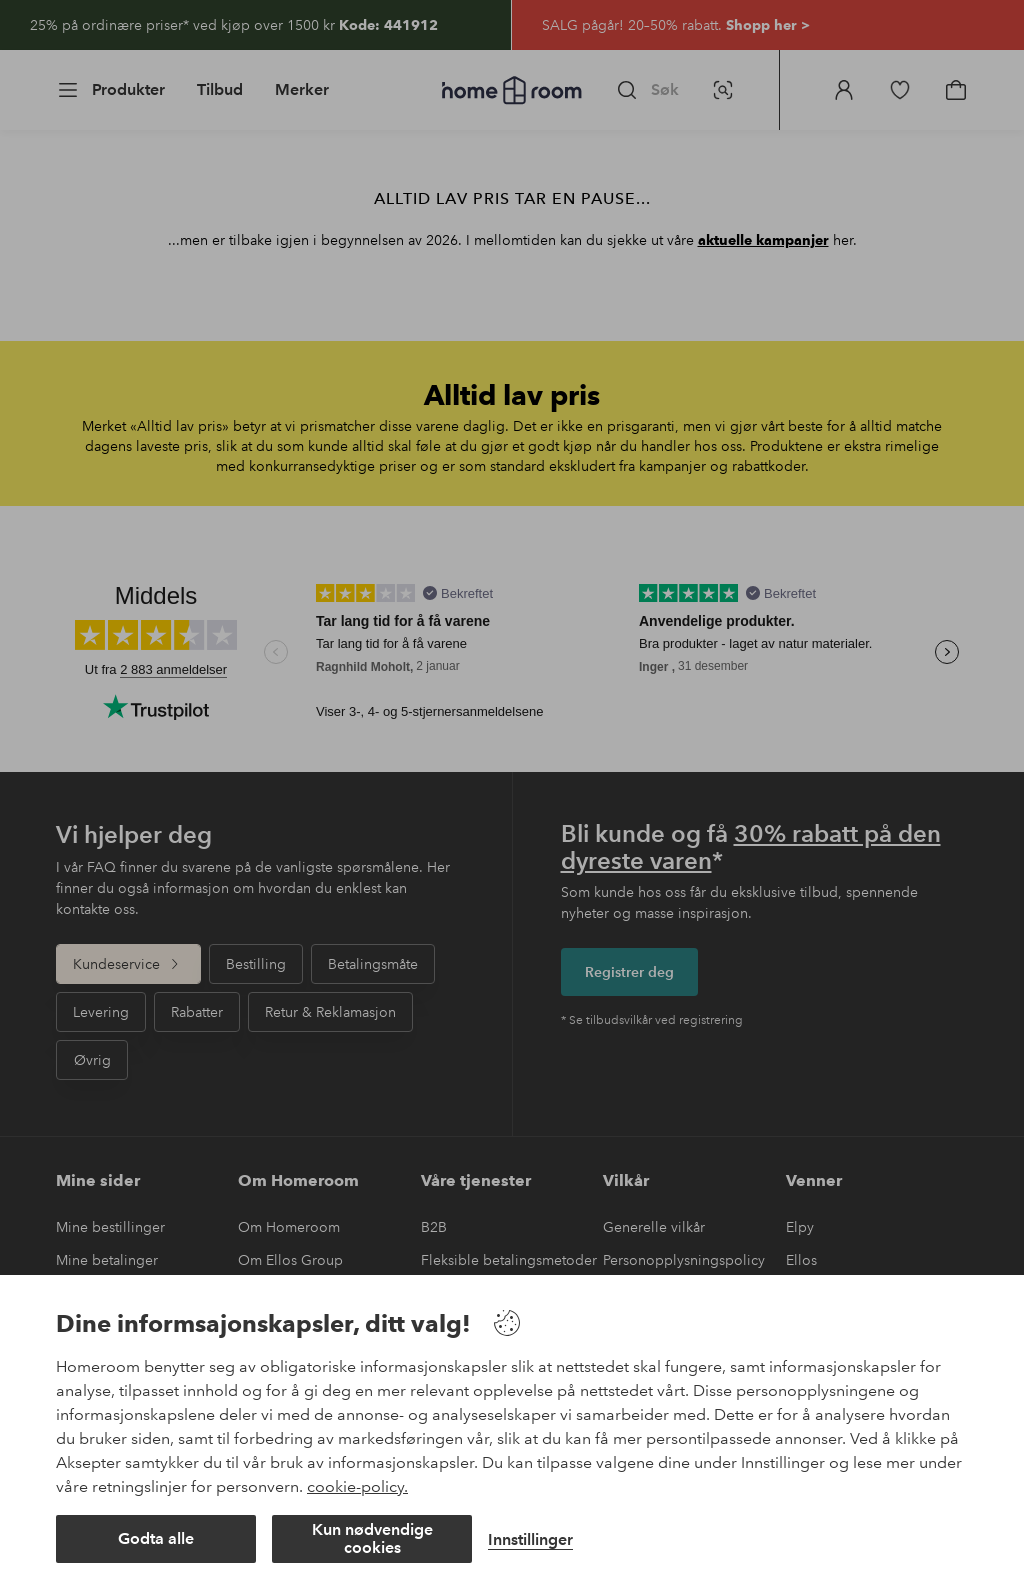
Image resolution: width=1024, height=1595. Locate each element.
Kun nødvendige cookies (372, 1538)
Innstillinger (530, 1539)
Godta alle (156, 1538)
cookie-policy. (357, 1486)
